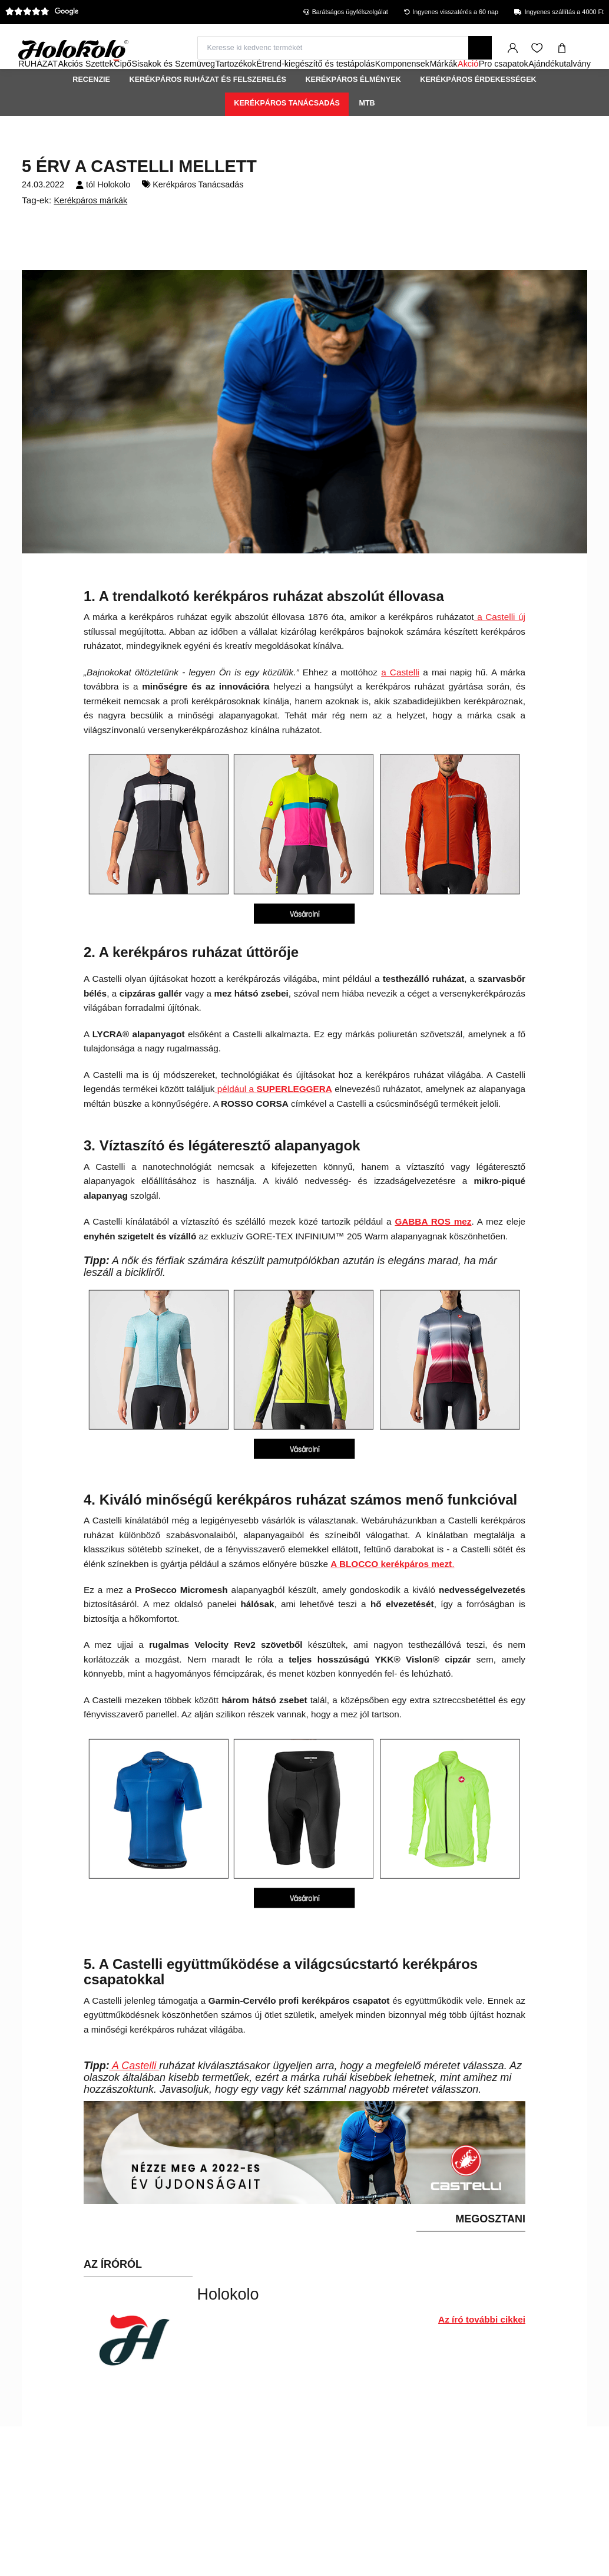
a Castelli (400, 704)
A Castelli (135, 2097)
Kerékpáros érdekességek (478, 111)
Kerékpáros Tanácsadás (287, 135)
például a (235, 1121)
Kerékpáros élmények (353, 111)
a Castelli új (499, 649)
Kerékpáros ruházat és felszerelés (208, 111)
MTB (367, 135)
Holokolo (113, 216)
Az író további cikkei (481, 2351)
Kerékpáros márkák (90, 232)
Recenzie (91, 111)
